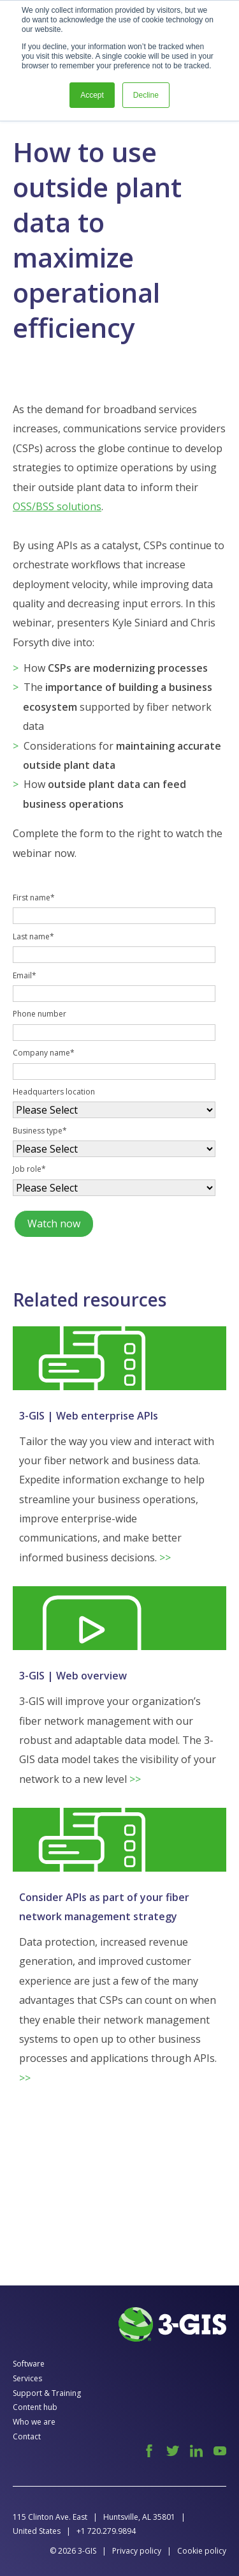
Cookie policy (201, 2550)
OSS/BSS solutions (57, 506)
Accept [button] (92, 95)
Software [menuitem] (29, 2363)
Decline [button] (146, 95)
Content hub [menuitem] (35, 2407)
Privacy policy (136, 2550)
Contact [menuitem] (27, 2436)
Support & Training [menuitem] (47, 2393)
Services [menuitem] (27, 2378)
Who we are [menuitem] (34, 2421)
